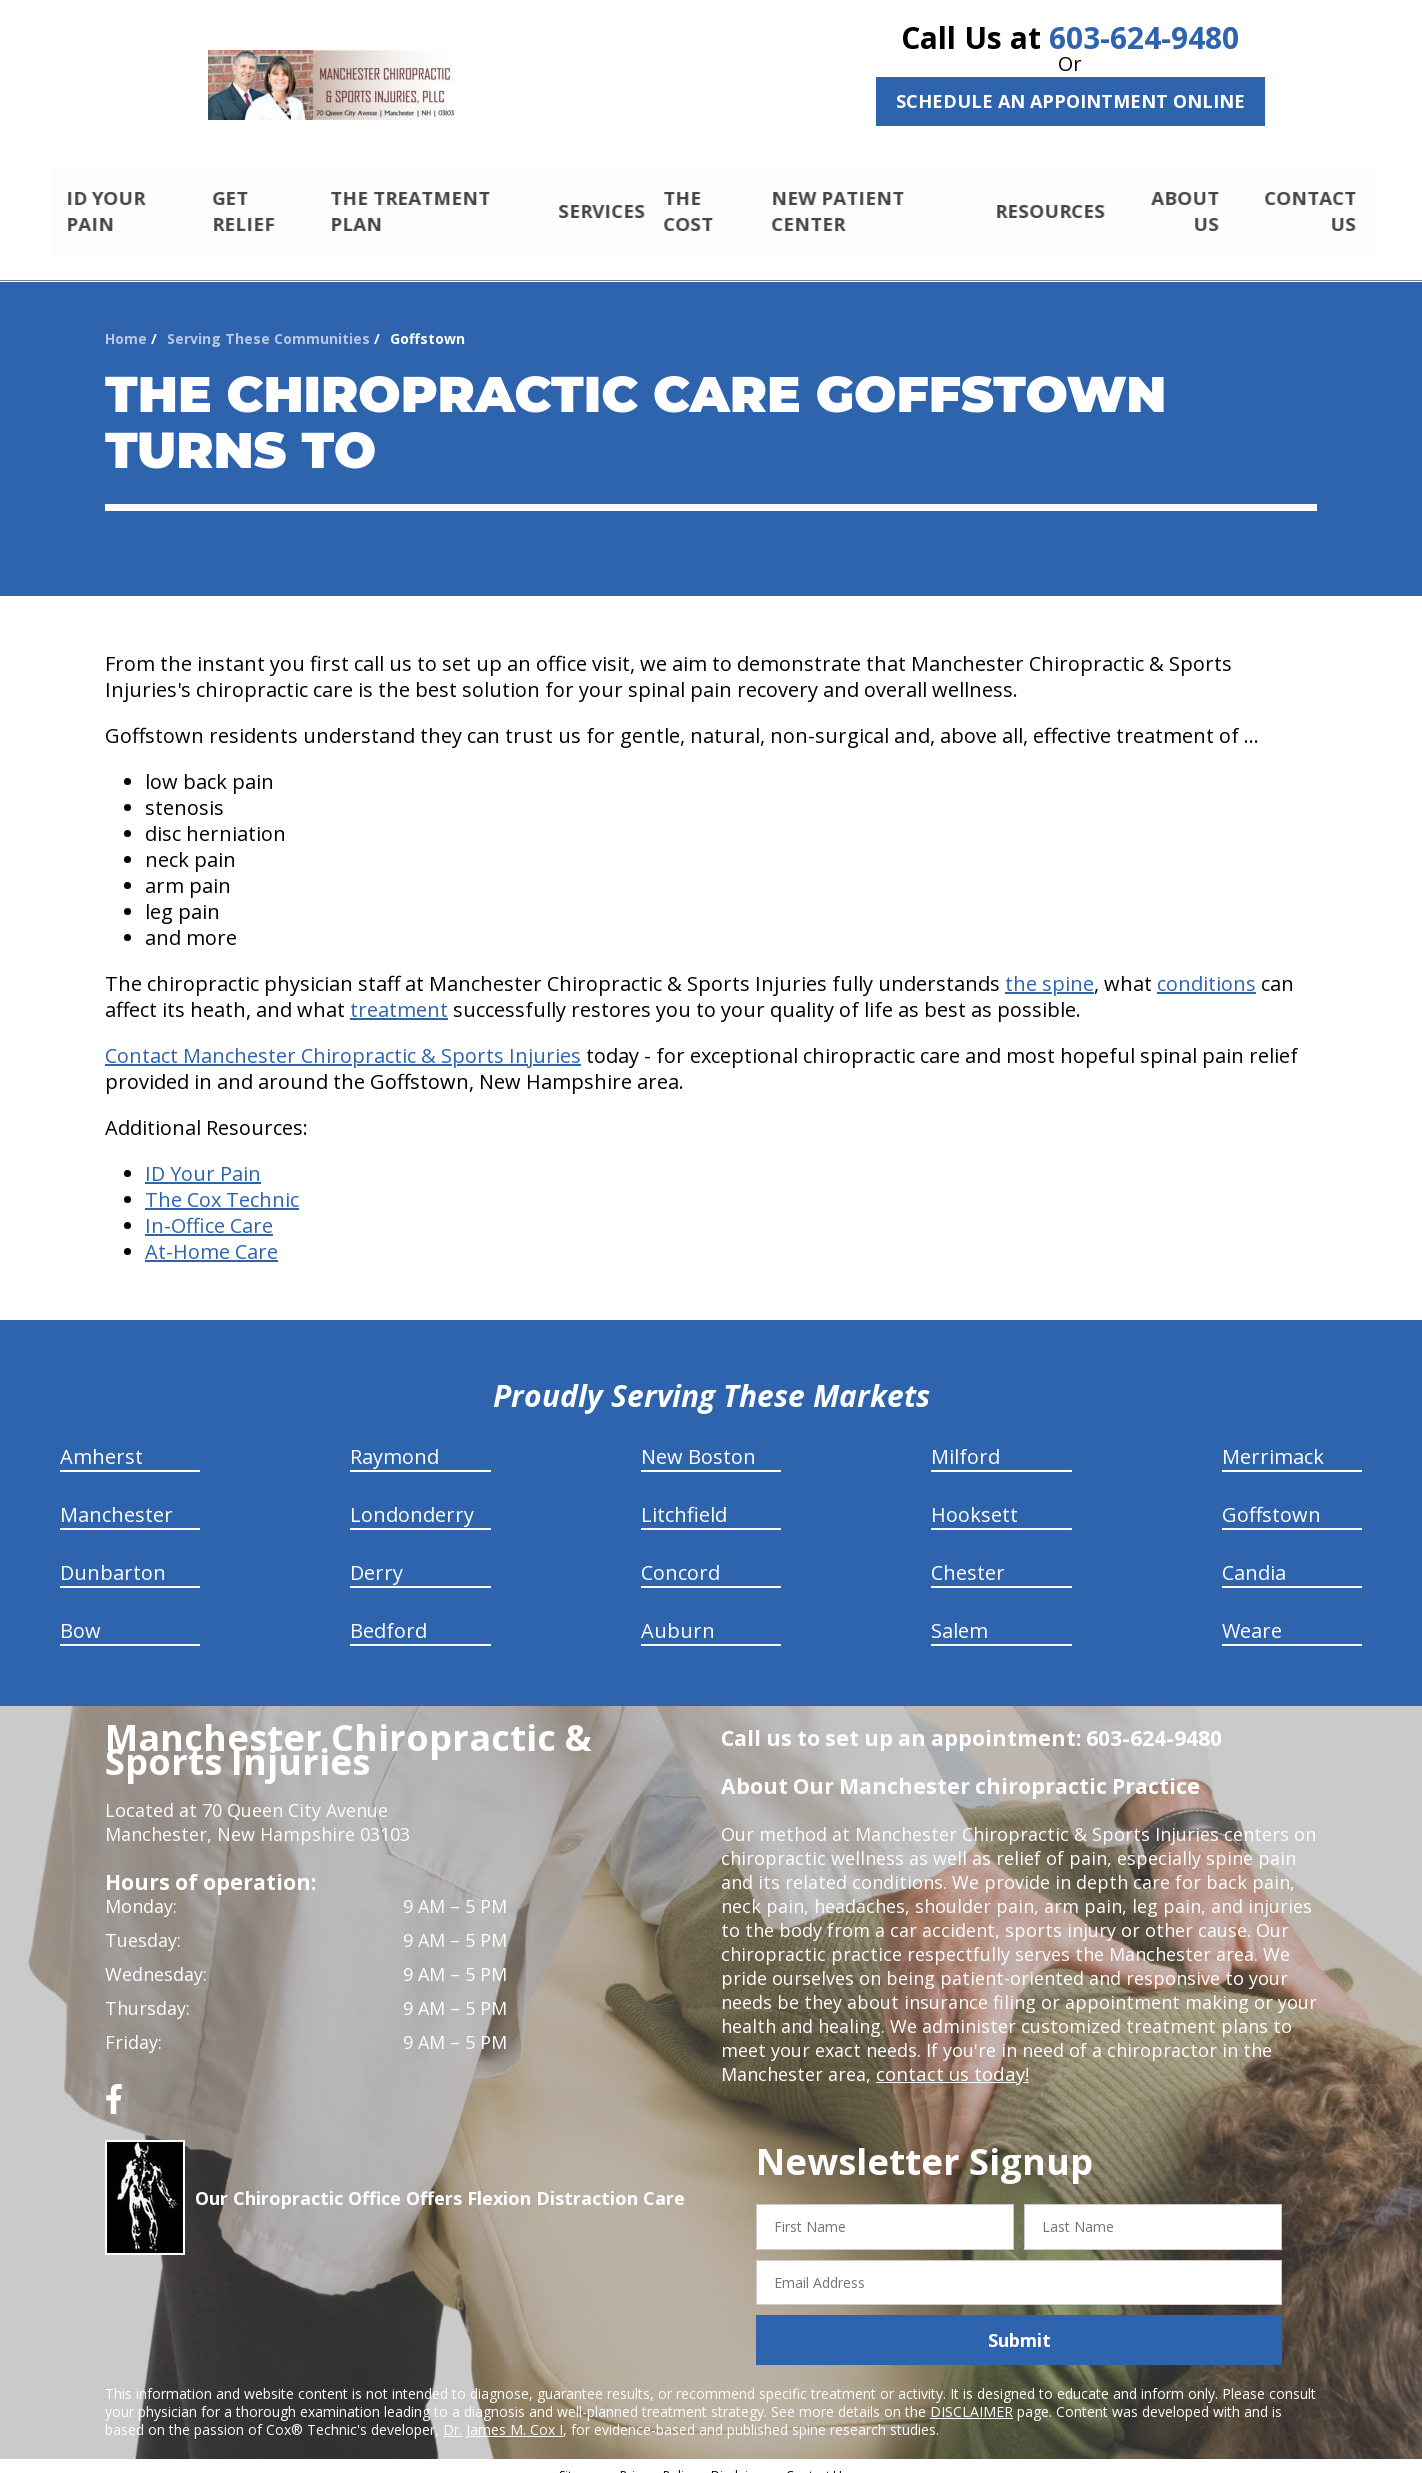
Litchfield (684, 1497)
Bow (80, 1613)
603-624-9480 (1144, 37)
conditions (1206, 966)
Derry (376, 1555)
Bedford (388, 1613)
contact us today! (950, 2057)
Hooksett (974, 1497)
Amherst (101, 1439)
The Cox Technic (222, 1182)
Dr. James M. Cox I (503, 2412)
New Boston (698, 1439)
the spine (1049, 966)
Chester (968, 1555)
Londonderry (412, 1497)
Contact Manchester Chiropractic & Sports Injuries (343, 1038)
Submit (1019, 2323)
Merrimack (1273, 1439)
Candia (1254, 1555)
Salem (959, 1613)
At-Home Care (211, 1234)
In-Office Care (209, 1208)
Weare (1252, 1613)
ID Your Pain (203, 1156)
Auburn (678, 1613)
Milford (965, 1439)
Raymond (394, 1439)
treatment (399, 992)
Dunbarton (113, 1555)
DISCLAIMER (971, 2394)
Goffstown (1271, 1497)
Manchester (116, 1497)
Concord (680, 1555)
